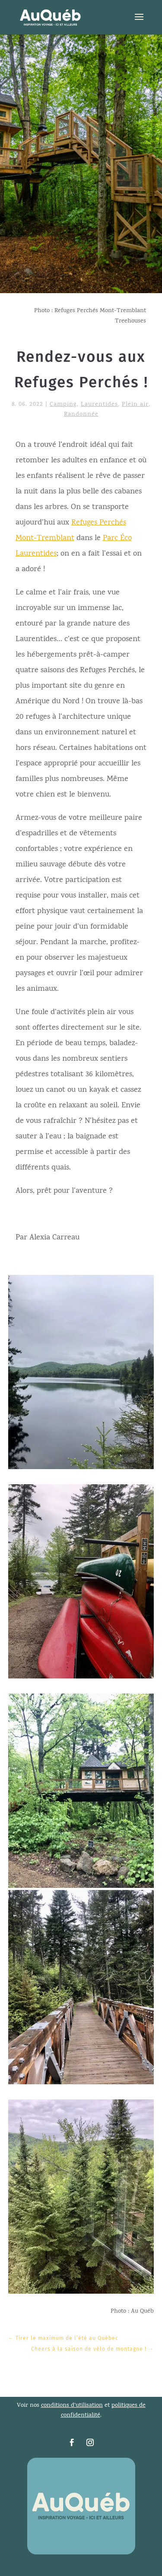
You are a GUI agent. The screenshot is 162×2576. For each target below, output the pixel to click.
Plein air (135, 404)
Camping (63, 404)
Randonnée (81, 414)
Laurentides (99, 404)
